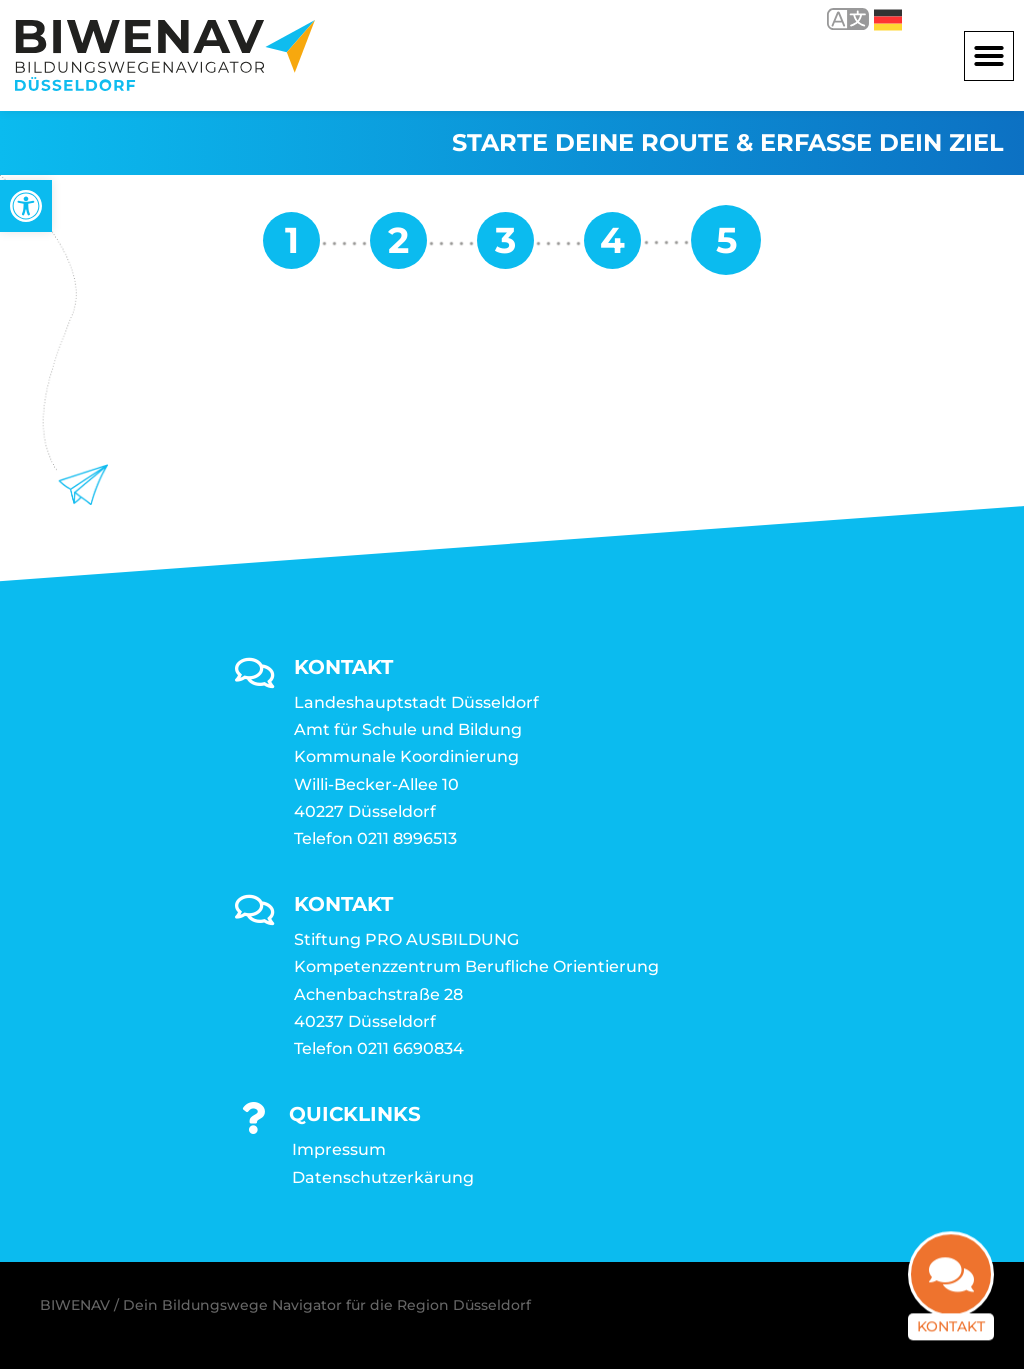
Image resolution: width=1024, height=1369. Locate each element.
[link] (26, 206)
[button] (989, 56)
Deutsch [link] (888, 20)
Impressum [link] (339, 1149)
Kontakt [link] (951, 1312)
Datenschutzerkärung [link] (383, 1177)
